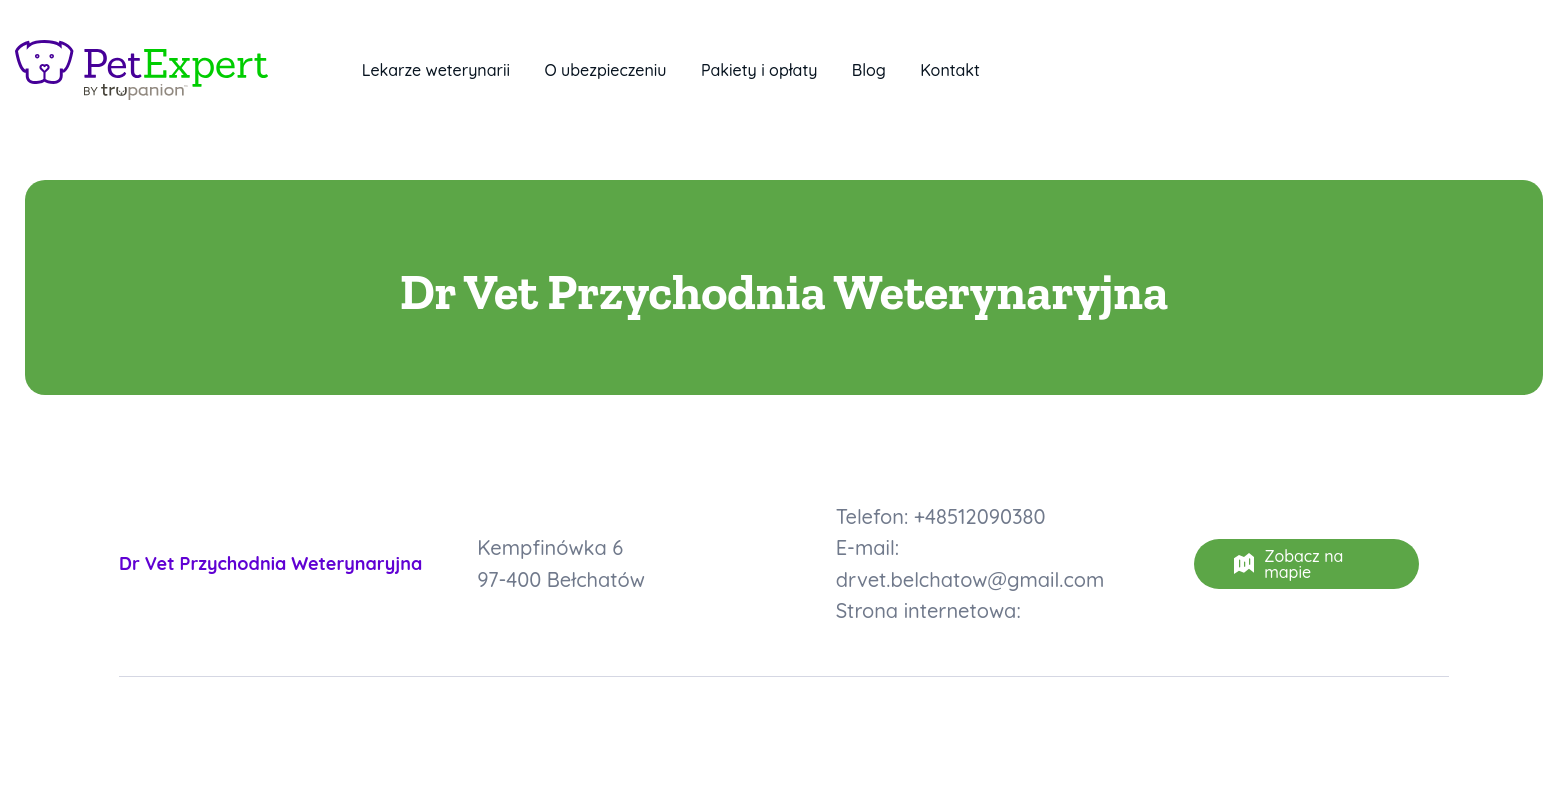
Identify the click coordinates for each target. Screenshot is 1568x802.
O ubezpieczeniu (605, 70)
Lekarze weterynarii (436, 70)
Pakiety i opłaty (759, 70)
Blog (869, 70)
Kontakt (950, 70)
